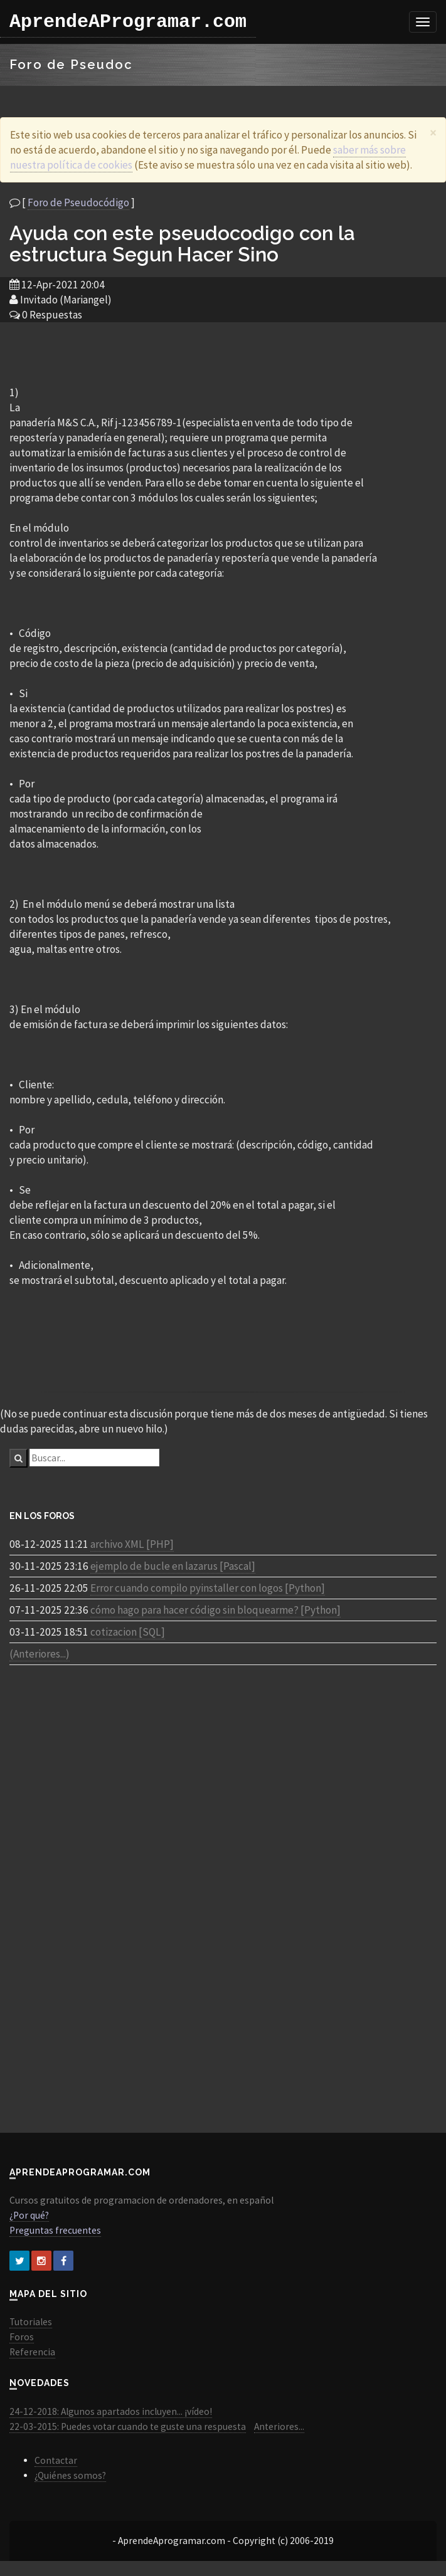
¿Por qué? (29, 2215)
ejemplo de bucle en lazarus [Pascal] (172, 1566)
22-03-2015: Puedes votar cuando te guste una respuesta (127, 2426)
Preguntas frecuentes (55, 2230)
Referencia (32, 2352)
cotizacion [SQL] (127, 1632)
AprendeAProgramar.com (128, 22)
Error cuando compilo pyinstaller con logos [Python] (207, 1588)
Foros (21, 2337)
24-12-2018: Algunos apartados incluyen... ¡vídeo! (110, 2411)
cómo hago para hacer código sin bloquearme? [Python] (215, 1610)
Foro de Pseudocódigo (78, 202)
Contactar (56, 2460)
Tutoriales (30, 2322)
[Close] (433, 132)
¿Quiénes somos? (70, 2475)
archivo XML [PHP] (132, 1544)
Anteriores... (279, 2426)
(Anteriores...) (39, 1654)
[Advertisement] (223, 353)
